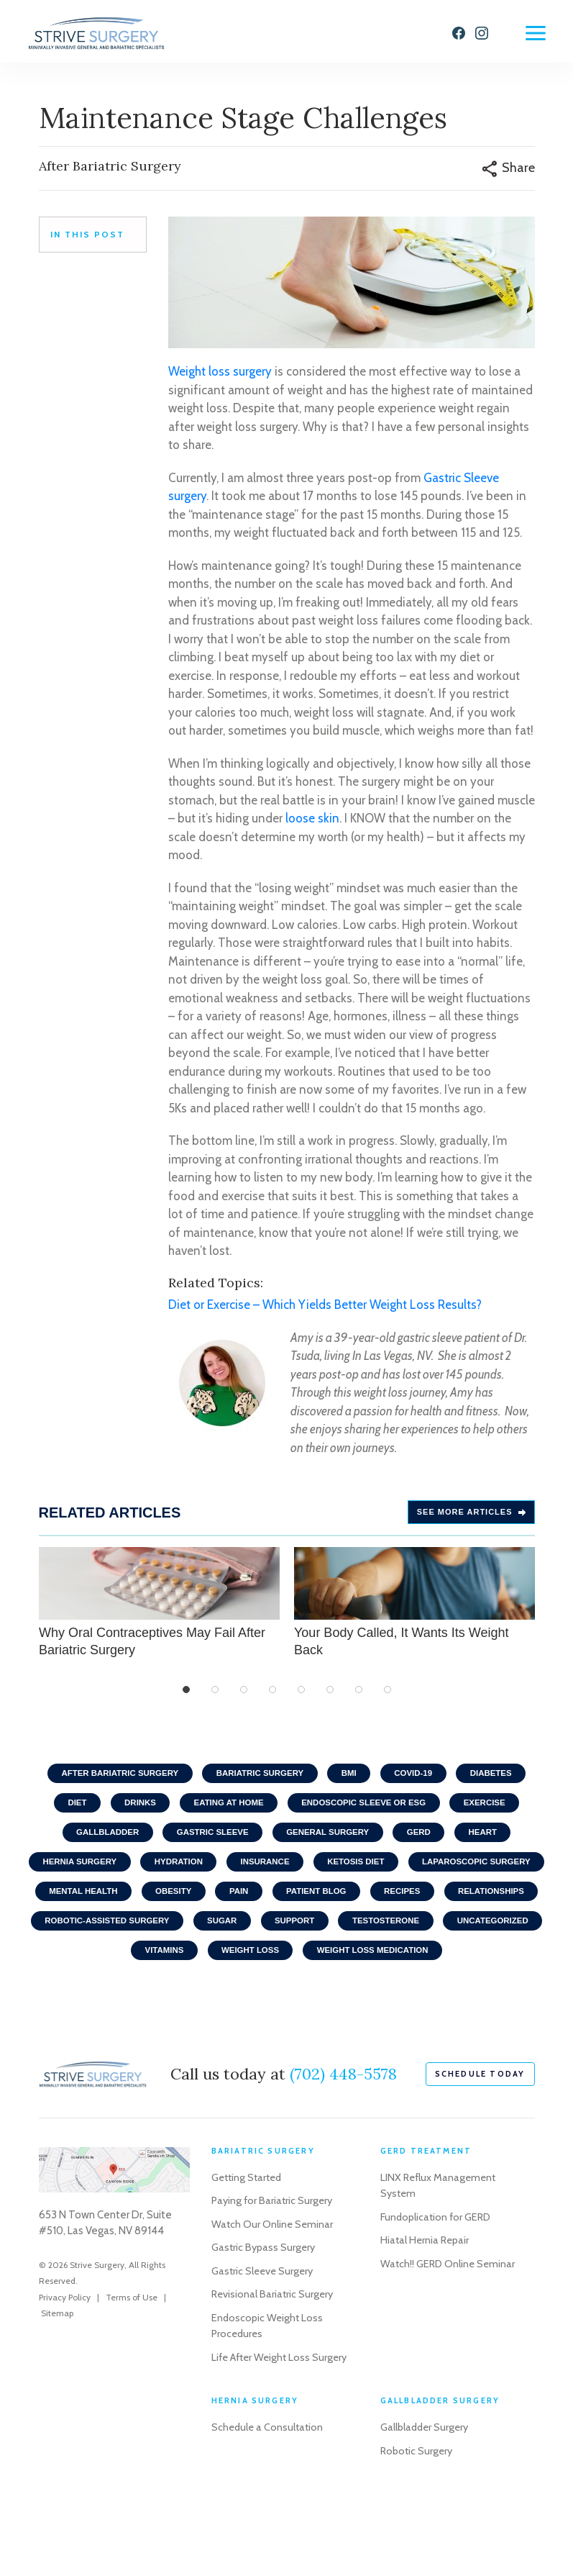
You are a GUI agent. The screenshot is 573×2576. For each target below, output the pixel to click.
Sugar (424, 1939)
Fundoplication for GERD (437, 2270)
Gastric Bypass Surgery (264, 2301)
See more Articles (471, 1519)
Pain (407, 1907)
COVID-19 (419, 1781)
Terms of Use (131, 2351)
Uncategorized (251, 1971)
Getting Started (248, 2231)
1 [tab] (186, 1697)
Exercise (495, 1813)
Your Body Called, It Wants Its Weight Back (414, 1609)
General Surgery (329, 1844)
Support (502, 1939)
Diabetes (502, 1781)
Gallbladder (97, 1844)
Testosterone (138, 1971)
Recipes (69, 1939)
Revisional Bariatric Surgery (273, 2347)
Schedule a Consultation (268, 2497)
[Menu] (536, 33)
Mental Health (242, 1907)
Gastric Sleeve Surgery (264, 2324)
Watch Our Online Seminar (273, 2278)
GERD (426, 1844)
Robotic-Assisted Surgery (304, 1939)
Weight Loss (440, 1971)
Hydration (249, 1876)
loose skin (312, 825)
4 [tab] (272, 1697)
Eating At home (225, 1813)
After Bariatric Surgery (110, 1781)
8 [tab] (387, 1697)
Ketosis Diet (437, 1876)
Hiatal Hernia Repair (426, 2293)
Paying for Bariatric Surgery (273, 2254)
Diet (65, 1813)
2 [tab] (215, 1697)
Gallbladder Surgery (426, 2497)
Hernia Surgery (145, 1876)
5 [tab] (301, 1697)
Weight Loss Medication (286, 2002)
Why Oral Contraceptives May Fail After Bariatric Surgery (159, 1609)
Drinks (132, 1813)
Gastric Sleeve (208, 1844)
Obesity (337, 1907)
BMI (351, 1781)
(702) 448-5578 (343, 2128)
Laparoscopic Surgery (109, 1907)
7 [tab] (359, 1697)
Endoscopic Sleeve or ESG (368, 1813)
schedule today (480, 2128)
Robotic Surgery (418, 2520)
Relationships (163, 1939)
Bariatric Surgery (257, 1781)
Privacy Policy (65, 2351)
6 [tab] (330, 1697)
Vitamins (349, 1971)
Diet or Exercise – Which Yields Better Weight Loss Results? (325, 1312)
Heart (493, 1844)
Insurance (340, 1876)
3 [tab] (244, 1697)
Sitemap (57, 2367)
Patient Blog (489, 1907)
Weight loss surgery (220, 378)
